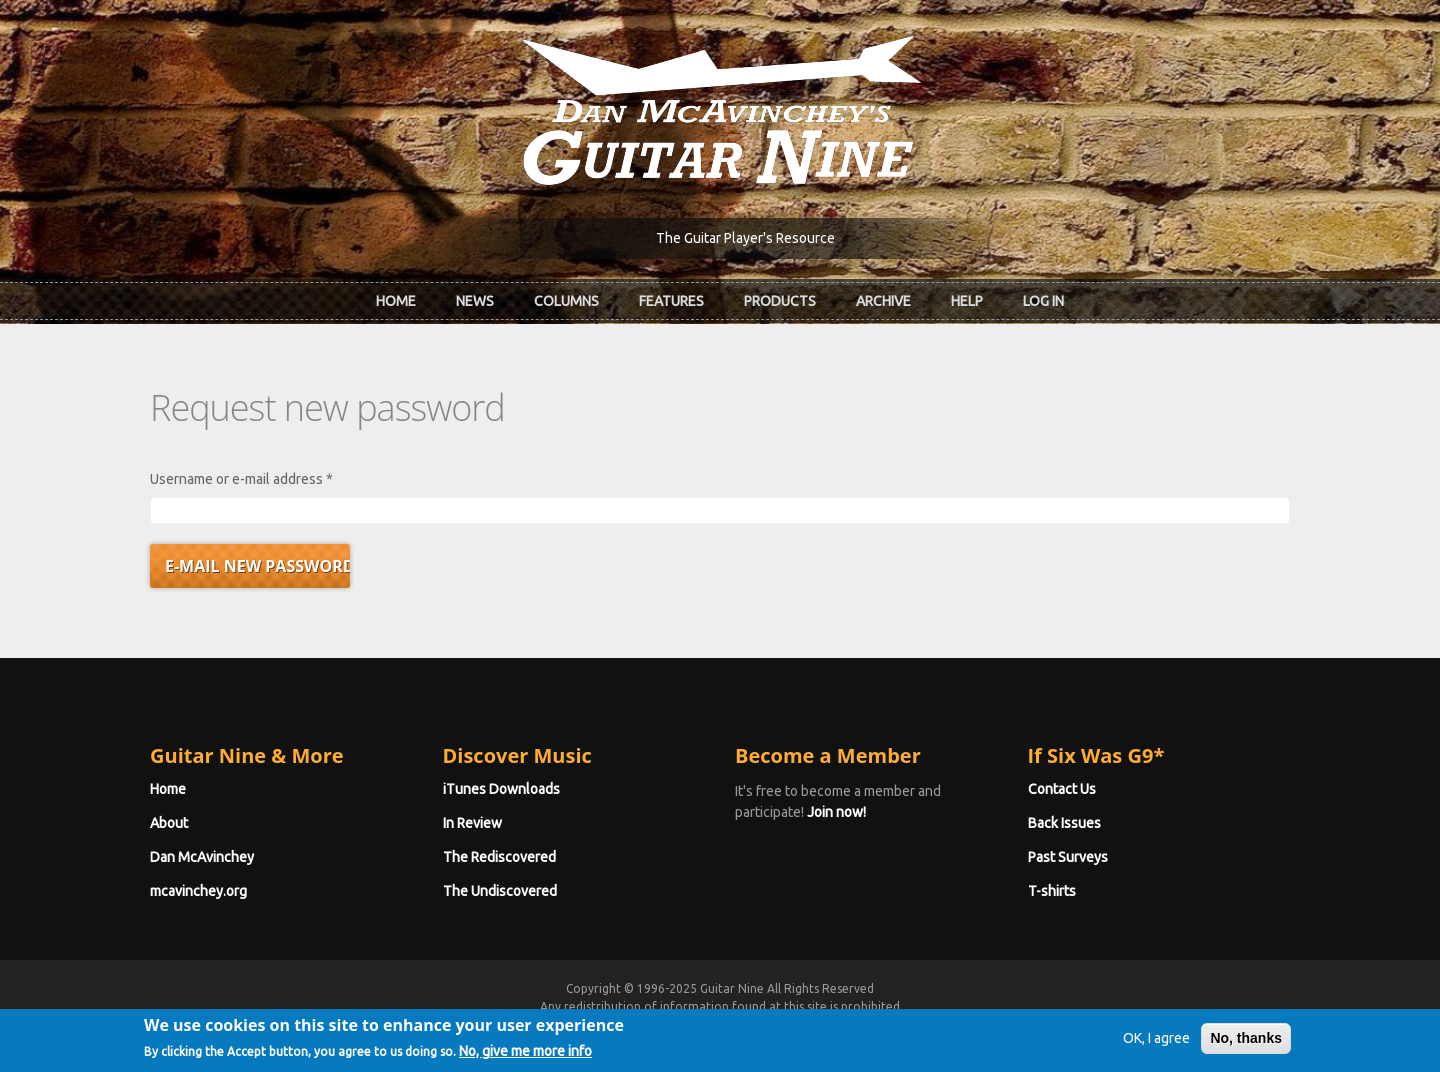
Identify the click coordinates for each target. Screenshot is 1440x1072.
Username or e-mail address (241, 479)
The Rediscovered (499, 857)
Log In (1043, 301)
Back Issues (1064, 823)
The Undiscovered (500, 891)
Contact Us (1062, 789)
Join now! (836, 812)
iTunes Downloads (501, 789)
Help (967, 301)
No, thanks (1246, 1046)
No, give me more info (525, 1059)
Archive (883, 301)
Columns (566, 301)
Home (396, 301)
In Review (472, 823)
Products (780, 301)
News (475, 301)
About (169, 823)
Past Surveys (1068, 857)
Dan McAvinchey (202, 857)
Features (671, 301)
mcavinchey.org (198, 891)
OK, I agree (1156, 1046)
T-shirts (1052, 891)
